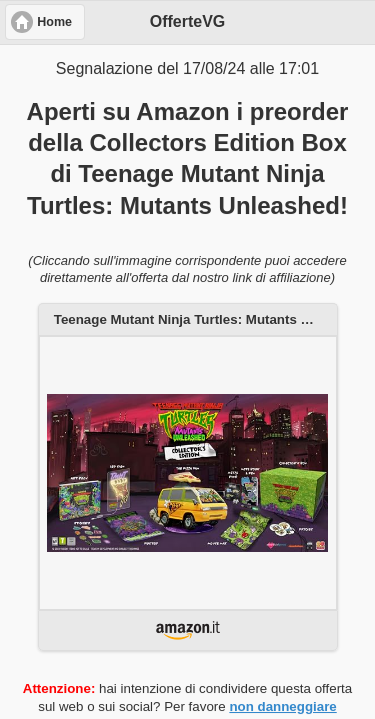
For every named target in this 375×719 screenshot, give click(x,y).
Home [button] (54, 22)
